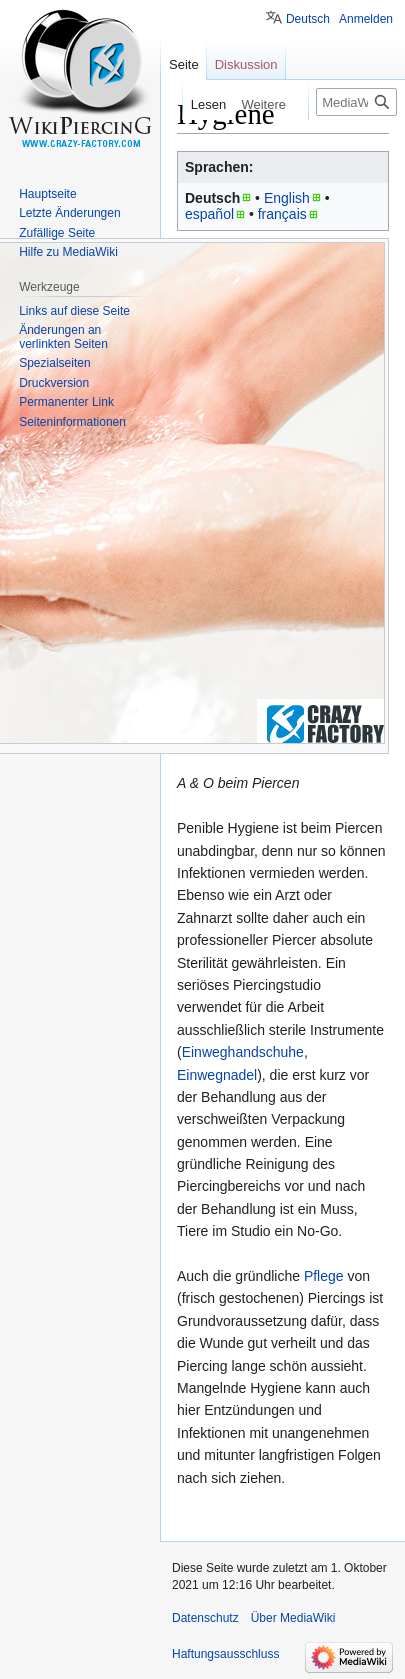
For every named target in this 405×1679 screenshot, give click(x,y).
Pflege (324, 1276)
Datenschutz (205, 1618)
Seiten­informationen (72, 422)
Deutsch (308, 19)
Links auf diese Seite (74, 311)
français (282, 214)
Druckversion (54, 383)
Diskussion (246, 64)
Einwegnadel (217, 1075)
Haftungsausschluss (225, 1654)
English (287, 198)
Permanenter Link (66, 402)
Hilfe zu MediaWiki (68, 252)
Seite (184, 64)
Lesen (201, 104)
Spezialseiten (54, 363)
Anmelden (366, 19)
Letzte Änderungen (69, 213)
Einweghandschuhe (243, 1052)
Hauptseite (47, 194)
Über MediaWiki (293, 1618)
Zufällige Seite (57, 233)
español (209, 214)
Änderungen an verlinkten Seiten (63, 337)
